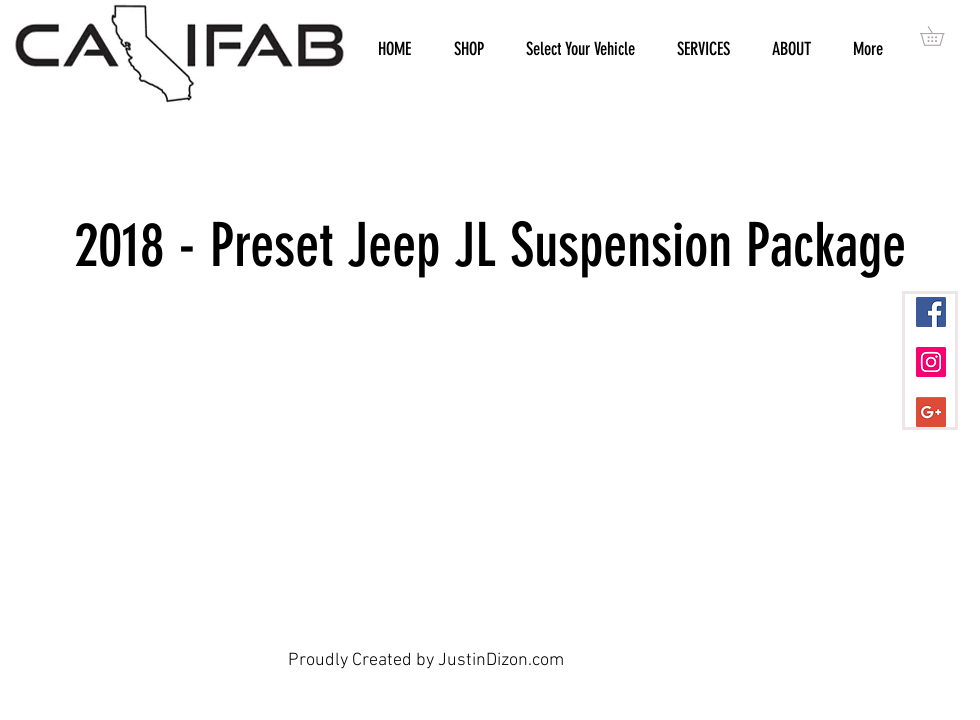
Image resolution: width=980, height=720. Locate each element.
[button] (941, 36)
